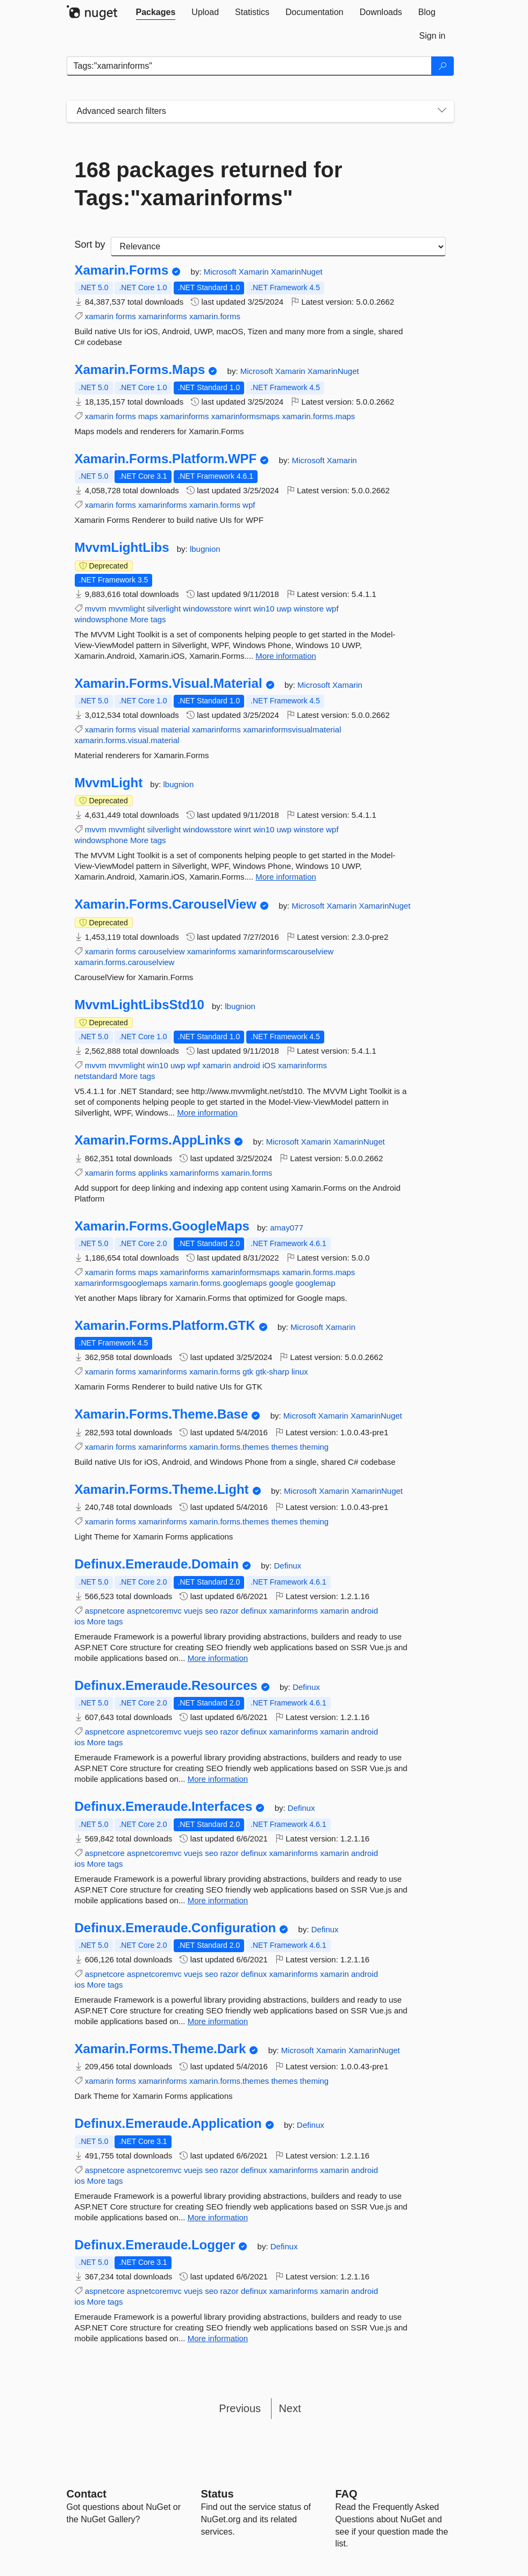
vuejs (193, 1610)
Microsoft (221, 271)
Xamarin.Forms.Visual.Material (168, 683)
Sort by (90, 244)
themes (284, 1446)
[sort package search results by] (278, 246)
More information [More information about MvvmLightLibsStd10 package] (207, 1112)
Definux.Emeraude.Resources (166, 1686)
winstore (309, 608)
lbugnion (205, 548)
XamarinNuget (297, 271)
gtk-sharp (272, 1371)
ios (80, 1621)
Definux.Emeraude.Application (168, 2123)
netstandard (96, 1076)
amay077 (286, 1227)
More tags (148, 619)
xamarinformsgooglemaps (121, 1282)
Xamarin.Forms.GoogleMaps (162, 1226)
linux (299, 1371)
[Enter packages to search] (249, 66)
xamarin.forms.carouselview (125, 962)
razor (229, 1610)
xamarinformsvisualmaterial (292, 729)
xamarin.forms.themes (229, 1446)
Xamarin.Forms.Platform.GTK (165, 1326)
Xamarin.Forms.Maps (140, 370)
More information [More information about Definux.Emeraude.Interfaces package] (218, 1900)
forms (126, 316)
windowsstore (207, 608)
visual (148, 729)
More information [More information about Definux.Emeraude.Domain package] (218, 1658)
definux (254, 1610)
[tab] (156, 12)
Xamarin (255, 271)
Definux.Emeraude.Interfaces (164, 1806)
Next (290, 2408)
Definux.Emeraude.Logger (155, 2245)
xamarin (99, 316)
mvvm (95, 608)
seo (211, 1610)
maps (148, 416)
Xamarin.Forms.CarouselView (165, 904)
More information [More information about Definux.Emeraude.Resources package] (218, 1778)
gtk (247, 1371)
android (246, 1065)
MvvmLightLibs (122, 547)
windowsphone (101, 619)
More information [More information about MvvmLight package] (285, 876)
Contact (86, 2494)
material (175, 729)
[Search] (442, 66)
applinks (153, 1172)
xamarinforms (162, 316)
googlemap (316, 1282)
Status (217, 2494)
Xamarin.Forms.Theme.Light (162, 1489)
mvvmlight (127, 608)
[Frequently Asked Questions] (347, 2494)
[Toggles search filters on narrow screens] (442, 111)
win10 (263, 608)
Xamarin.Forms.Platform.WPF (166, 459)
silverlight (164, 608)
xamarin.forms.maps (318, 416)
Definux (287, 1565)
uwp (284, 608)
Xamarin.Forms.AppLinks (153, 1140)
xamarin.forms (214, 316)
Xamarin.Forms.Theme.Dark (160, 2049)
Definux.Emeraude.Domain (157, 1564)
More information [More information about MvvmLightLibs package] (285, 655)
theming (314, 1446)
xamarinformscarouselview (286, 951)
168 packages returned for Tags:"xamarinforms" (209, 184)
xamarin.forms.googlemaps (218, 1282)
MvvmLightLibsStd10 (139, 1005)
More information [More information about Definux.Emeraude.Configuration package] (218, 2021)
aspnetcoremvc (154, 1610)
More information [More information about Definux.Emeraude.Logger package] (218, 2338)
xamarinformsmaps (245, 416)
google (281, 1282)
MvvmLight (109, 783)
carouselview (161, 951)
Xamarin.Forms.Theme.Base (161, 1414)
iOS (269, 1065)
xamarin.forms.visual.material (127, 740)
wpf (248, 504)
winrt (242, 608)
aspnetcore (105, 1610)
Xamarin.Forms (122, 270)
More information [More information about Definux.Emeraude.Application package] (218, 2217)
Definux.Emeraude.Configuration (175, 1928)
